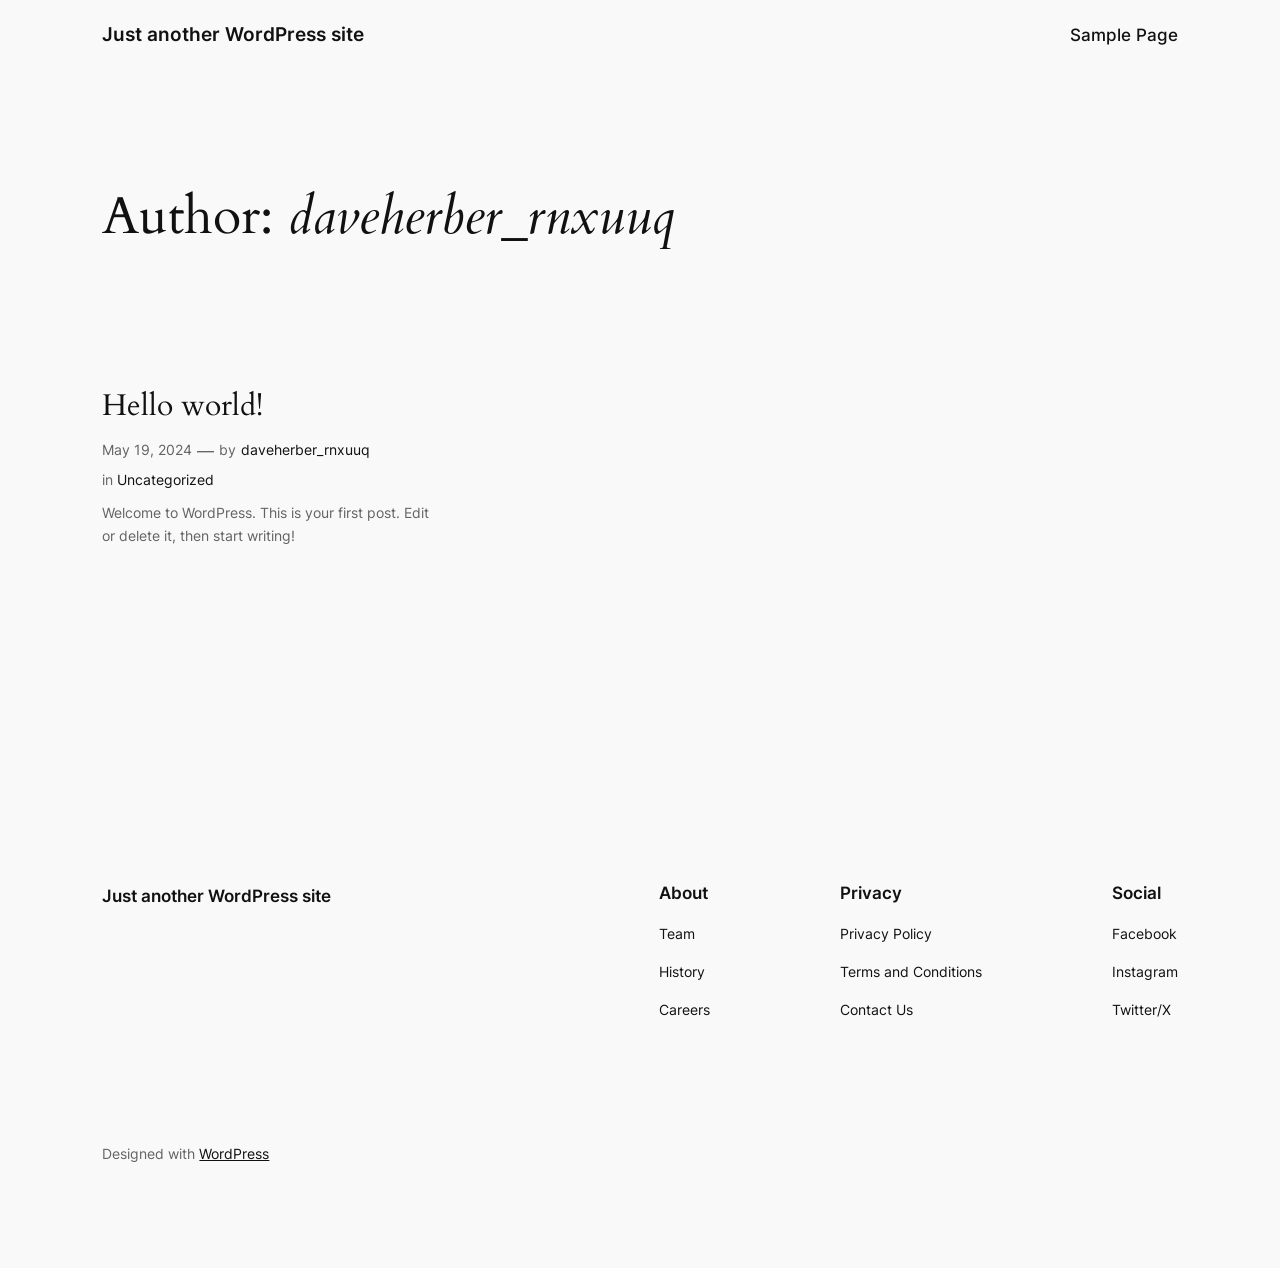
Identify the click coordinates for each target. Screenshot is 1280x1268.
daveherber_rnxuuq (305, 449)
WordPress (234, 1153)
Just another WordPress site (233, 34)
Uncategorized (165, 479)
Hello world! (182, 407)
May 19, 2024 (147, 449)
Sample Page (1124, 35)
